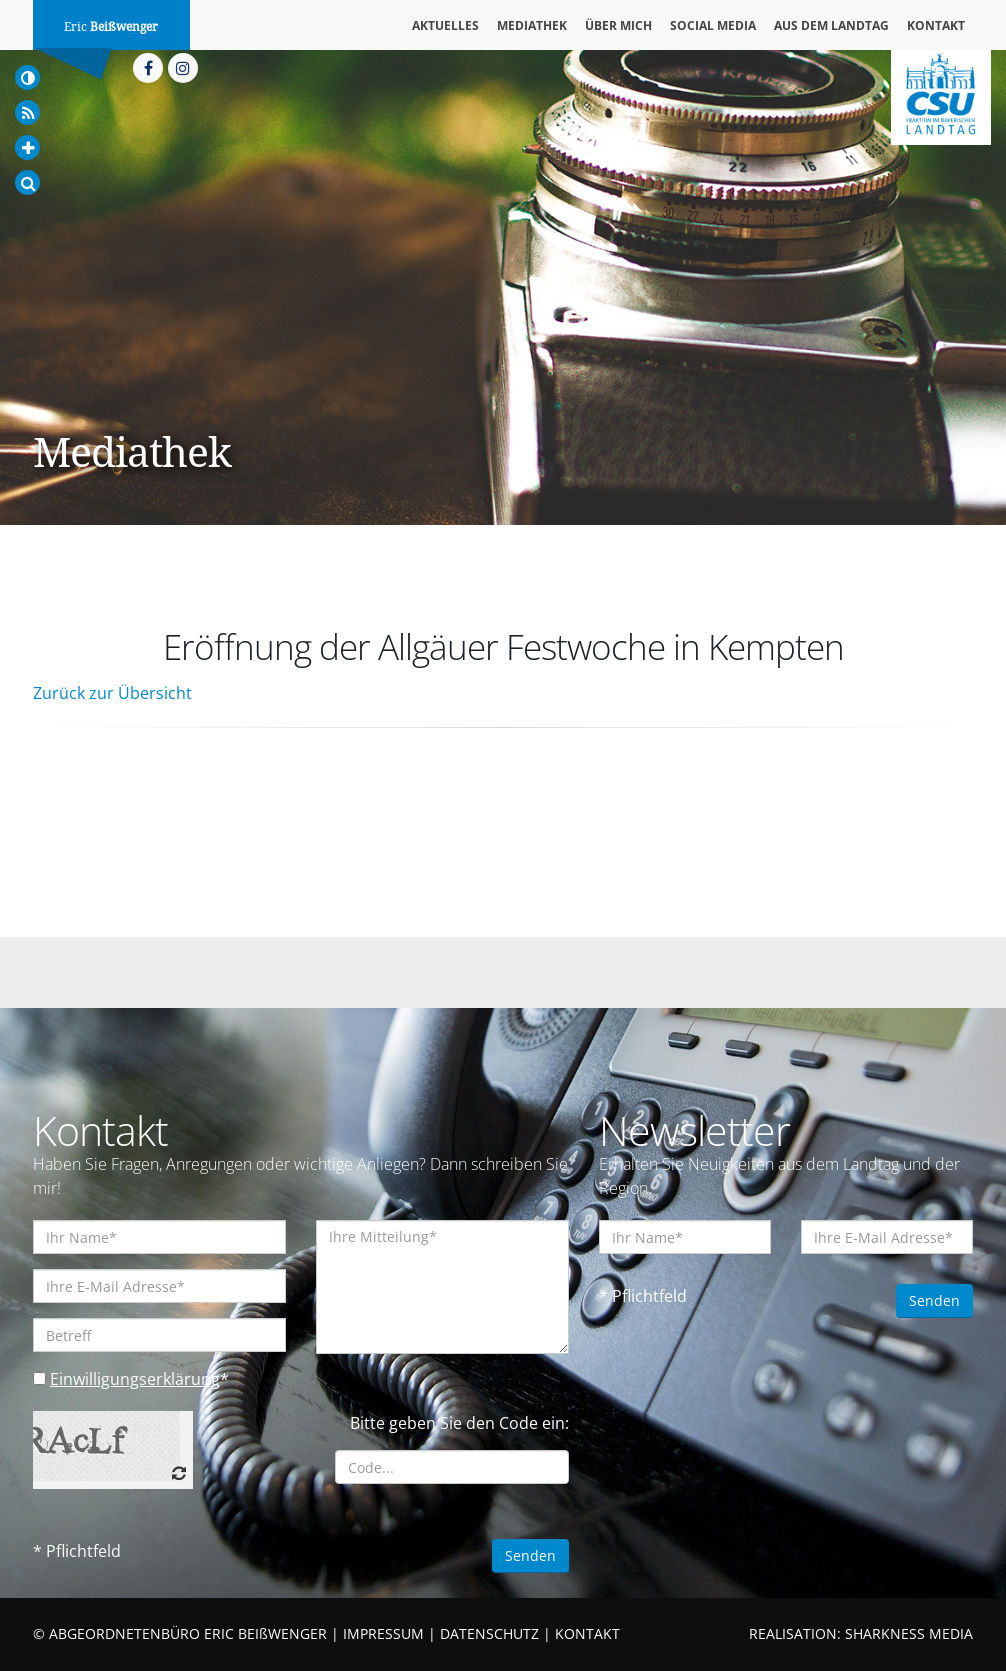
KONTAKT (587, 1633)
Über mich (618, 25)
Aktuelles (445, 25)
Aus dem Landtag (831, 25)
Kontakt (936, 25)
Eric (111, 27)
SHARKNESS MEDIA (909, 1633)
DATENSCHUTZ (489, 1633)
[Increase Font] (27, 147)
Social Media (713, 25)
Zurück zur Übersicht (112, 693)
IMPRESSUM (383, 1633)
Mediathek (532, 25)
